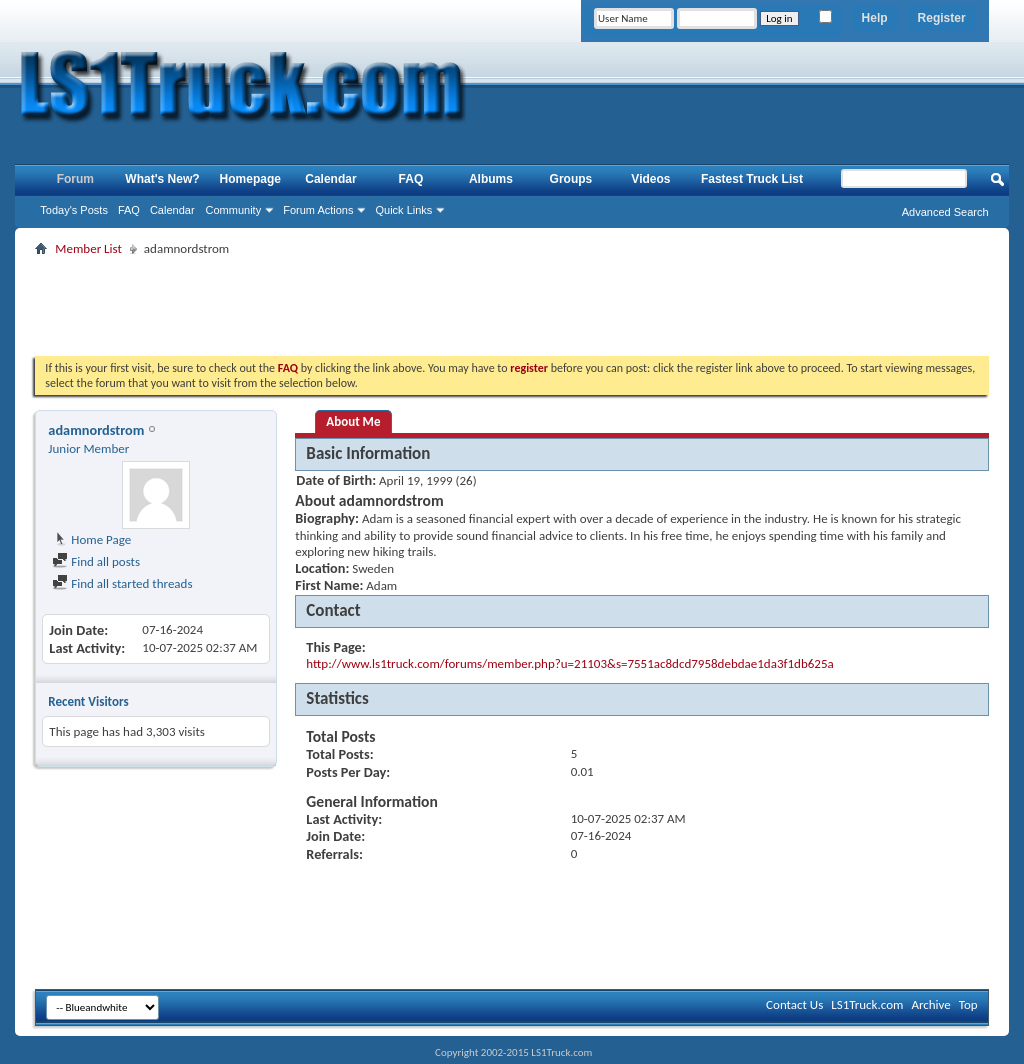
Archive (930, 1004)
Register (942, 18)
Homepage (250, 179)
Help (875, 18)
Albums (491, 179)
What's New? (162, 179)
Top (968, 1004)
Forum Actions (318, 210)
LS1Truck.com (867, 1004)
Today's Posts (74, 210)
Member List (88, 248)
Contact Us (794, 1004)
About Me (353, 421)
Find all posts (96, 561)
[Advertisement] (512, 306)
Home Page (91, 539)
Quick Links (403, 210)
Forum (75, 179)
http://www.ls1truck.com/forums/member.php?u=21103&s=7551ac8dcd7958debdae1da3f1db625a (569, 663)
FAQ (129, 210)
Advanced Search (945, 212)
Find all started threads (122, 583)
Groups (571, 179)
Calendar (172, 210)
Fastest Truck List (752, 179)
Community (234, 210)
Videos (650, 179)
